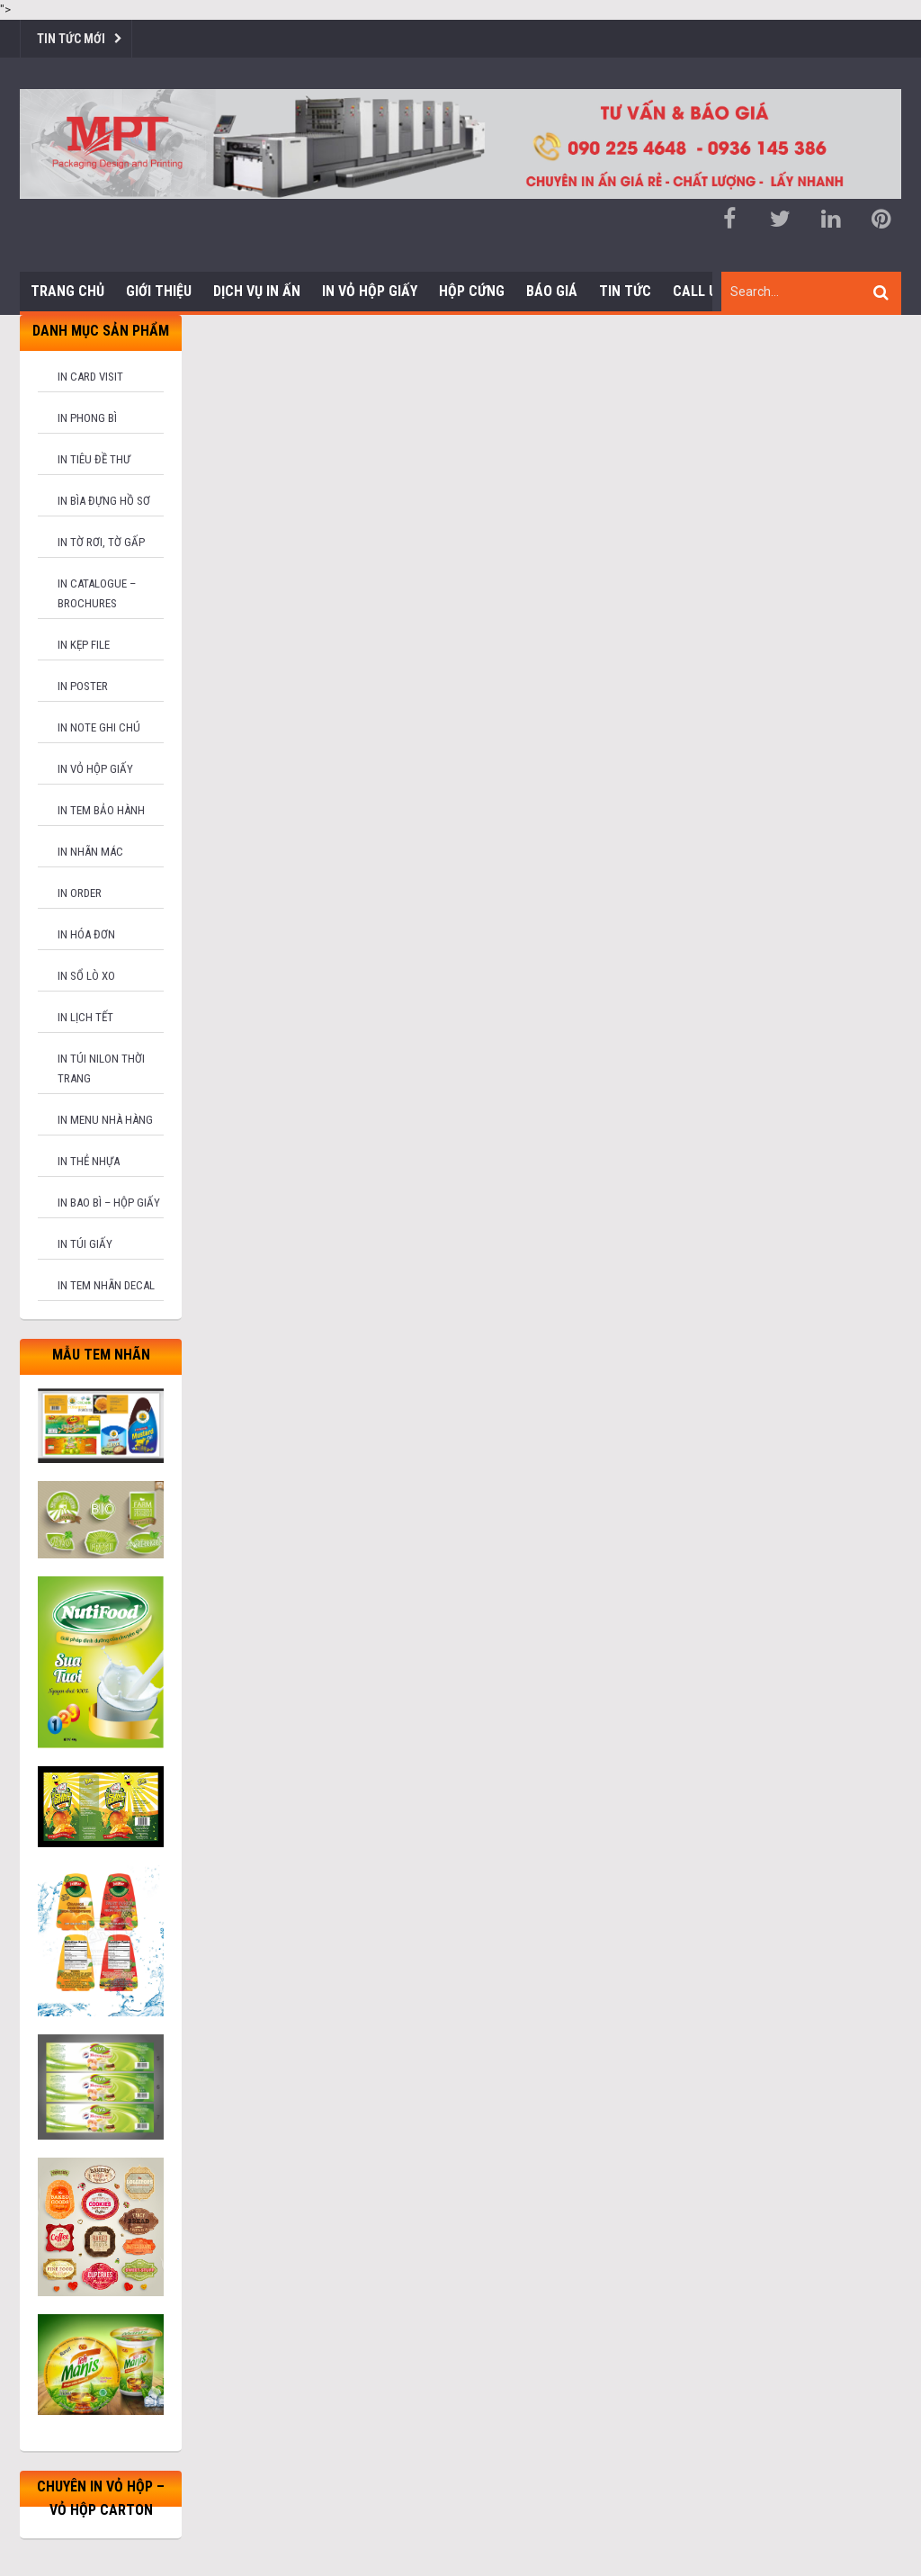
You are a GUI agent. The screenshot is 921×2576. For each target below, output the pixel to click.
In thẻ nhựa (89, 1161)
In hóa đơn (86, 934)
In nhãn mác (90, 851)
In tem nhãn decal (106, 1285)
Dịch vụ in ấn (256, 291)
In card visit (90, 376)
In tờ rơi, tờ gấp (101, 542)
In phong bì (87, 418)
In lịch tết (85, 1017)
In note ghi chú (99, 727)
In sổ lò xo (86, 976)
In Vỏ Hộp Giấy (369, 291)
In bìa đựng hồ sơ (104, 500)
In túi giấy (85, 1244)
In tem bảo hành (101, 810)
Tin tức (625, 291)
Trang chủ (67, 291)
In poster (83, 686)
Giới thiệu (159, 291)
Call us (699, 291)
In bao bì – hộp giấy (109, 1202)
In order (80, 893)
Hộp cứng (472, 291)
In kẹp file (84, 644)
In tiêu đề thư (94, 459)
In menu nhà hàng (105, 1119)
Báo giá (551, 291)
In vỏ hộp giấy (95, 769)
